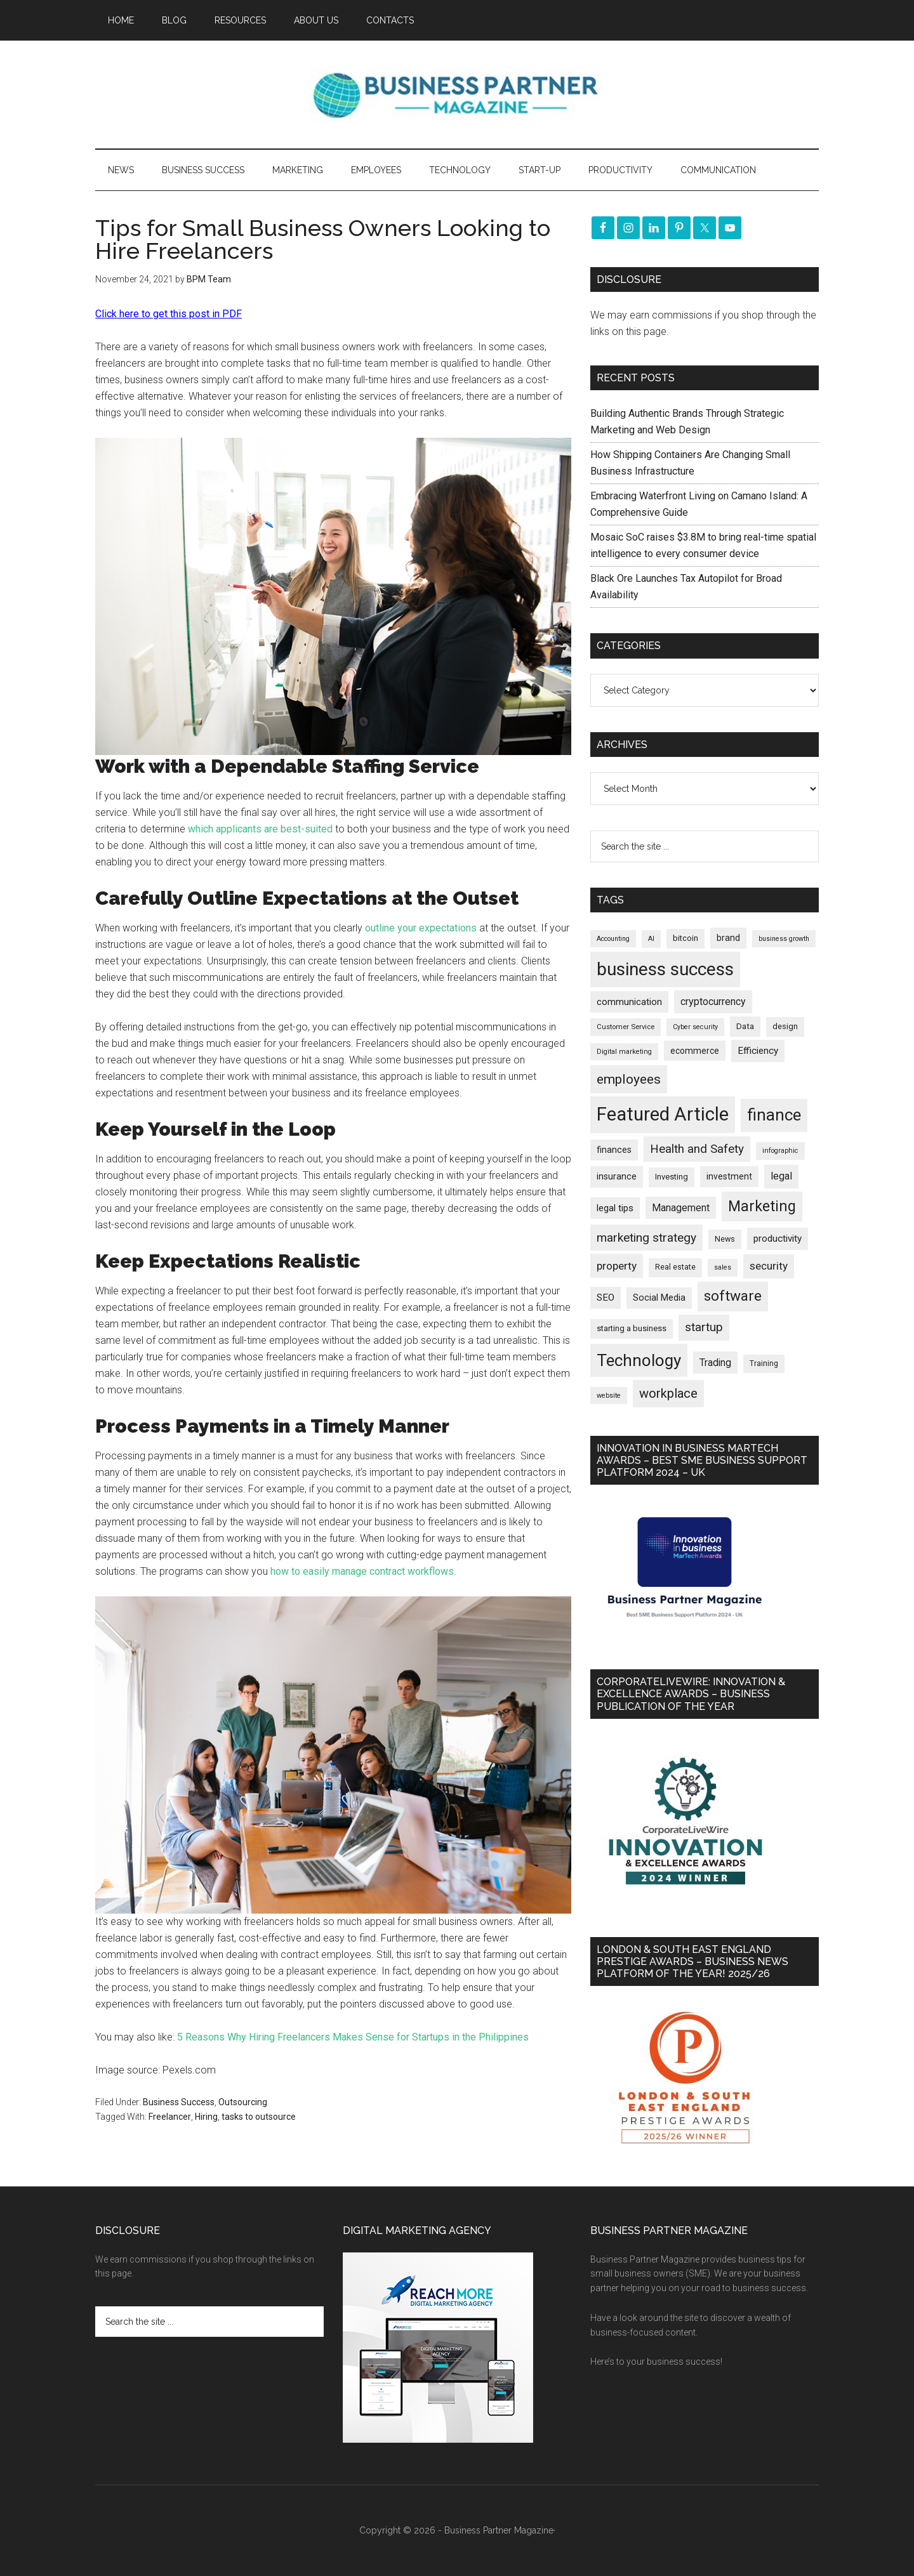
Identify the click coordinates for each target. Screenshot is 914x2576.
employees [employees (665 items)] (629, 1079)
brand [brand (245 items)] (728, 938)
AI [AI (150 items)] (651, 939)
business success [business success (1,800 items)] (665, 969)
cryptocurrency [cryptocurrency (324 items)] (713, 1002)
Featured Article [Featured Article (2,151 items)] (663, 1114)
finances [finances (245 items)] (614, 1150)
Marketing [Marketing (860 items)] (762, 1206)
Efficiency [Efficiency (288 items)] (758, 1050)
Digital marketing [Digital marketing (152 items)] (624, 1052)
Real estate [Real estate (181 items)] (675, 1267)
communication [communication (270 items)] (629, 1002)
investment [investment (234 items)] (729, 1176)
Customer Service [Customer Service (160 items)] (625, 1027)
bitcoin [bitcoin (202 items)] (685, 938)
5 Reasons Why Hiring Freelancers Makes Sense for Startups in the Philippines (353, 2037)
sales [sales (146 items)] (722, 1267)
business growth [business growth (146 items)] (783, 939)
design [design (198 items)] (785, 1026)
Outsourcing (242, 2102)
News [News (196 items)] (725, 1239)
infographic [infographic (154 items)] (780, 1151)
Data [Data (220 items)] (745, 1026)
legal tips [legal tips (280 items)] (615, 1208)
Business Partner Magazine (457, 94)
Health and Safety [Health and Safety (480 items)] (697, 1148)
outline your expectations (421, 928)
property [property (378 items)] (617, 1265)
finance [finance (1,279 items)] (774, 1114)
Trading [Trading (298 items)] (715, 1363)
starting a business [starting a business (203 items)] (631, 1328)
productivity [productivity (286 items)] (777, 1238)
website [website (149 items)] (609, 1395)
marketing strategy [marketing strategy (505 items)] (646, 1237)
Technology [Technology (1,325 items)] (639, 1360)
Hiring (206, 2117)
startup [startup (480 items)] (704, 1327)
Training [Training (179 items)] (764, 1363)
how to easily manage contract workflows (362, 1571)
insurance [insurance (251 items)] (617, 1176)
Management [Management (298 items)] (681, 1208)
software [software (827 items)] (733, 1295)
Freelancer (170, 2117)
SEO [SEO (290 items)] (605, 1297)
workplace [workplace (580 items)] (668, 1393)
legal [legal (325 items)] (781, 1176)
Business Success (179, 2102)
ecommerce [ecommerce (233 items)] (694, 1051)
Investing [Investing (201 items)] (671, 1176)
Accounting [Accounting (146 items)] (613, 939)
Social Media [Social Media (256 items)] (659, 1297)
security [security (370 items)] (769, 1265)
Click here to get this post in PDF (168, 314)
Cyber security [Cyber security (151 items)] (695, 1027)
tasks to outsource (259, 2117)
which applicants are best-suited (260, 829)
